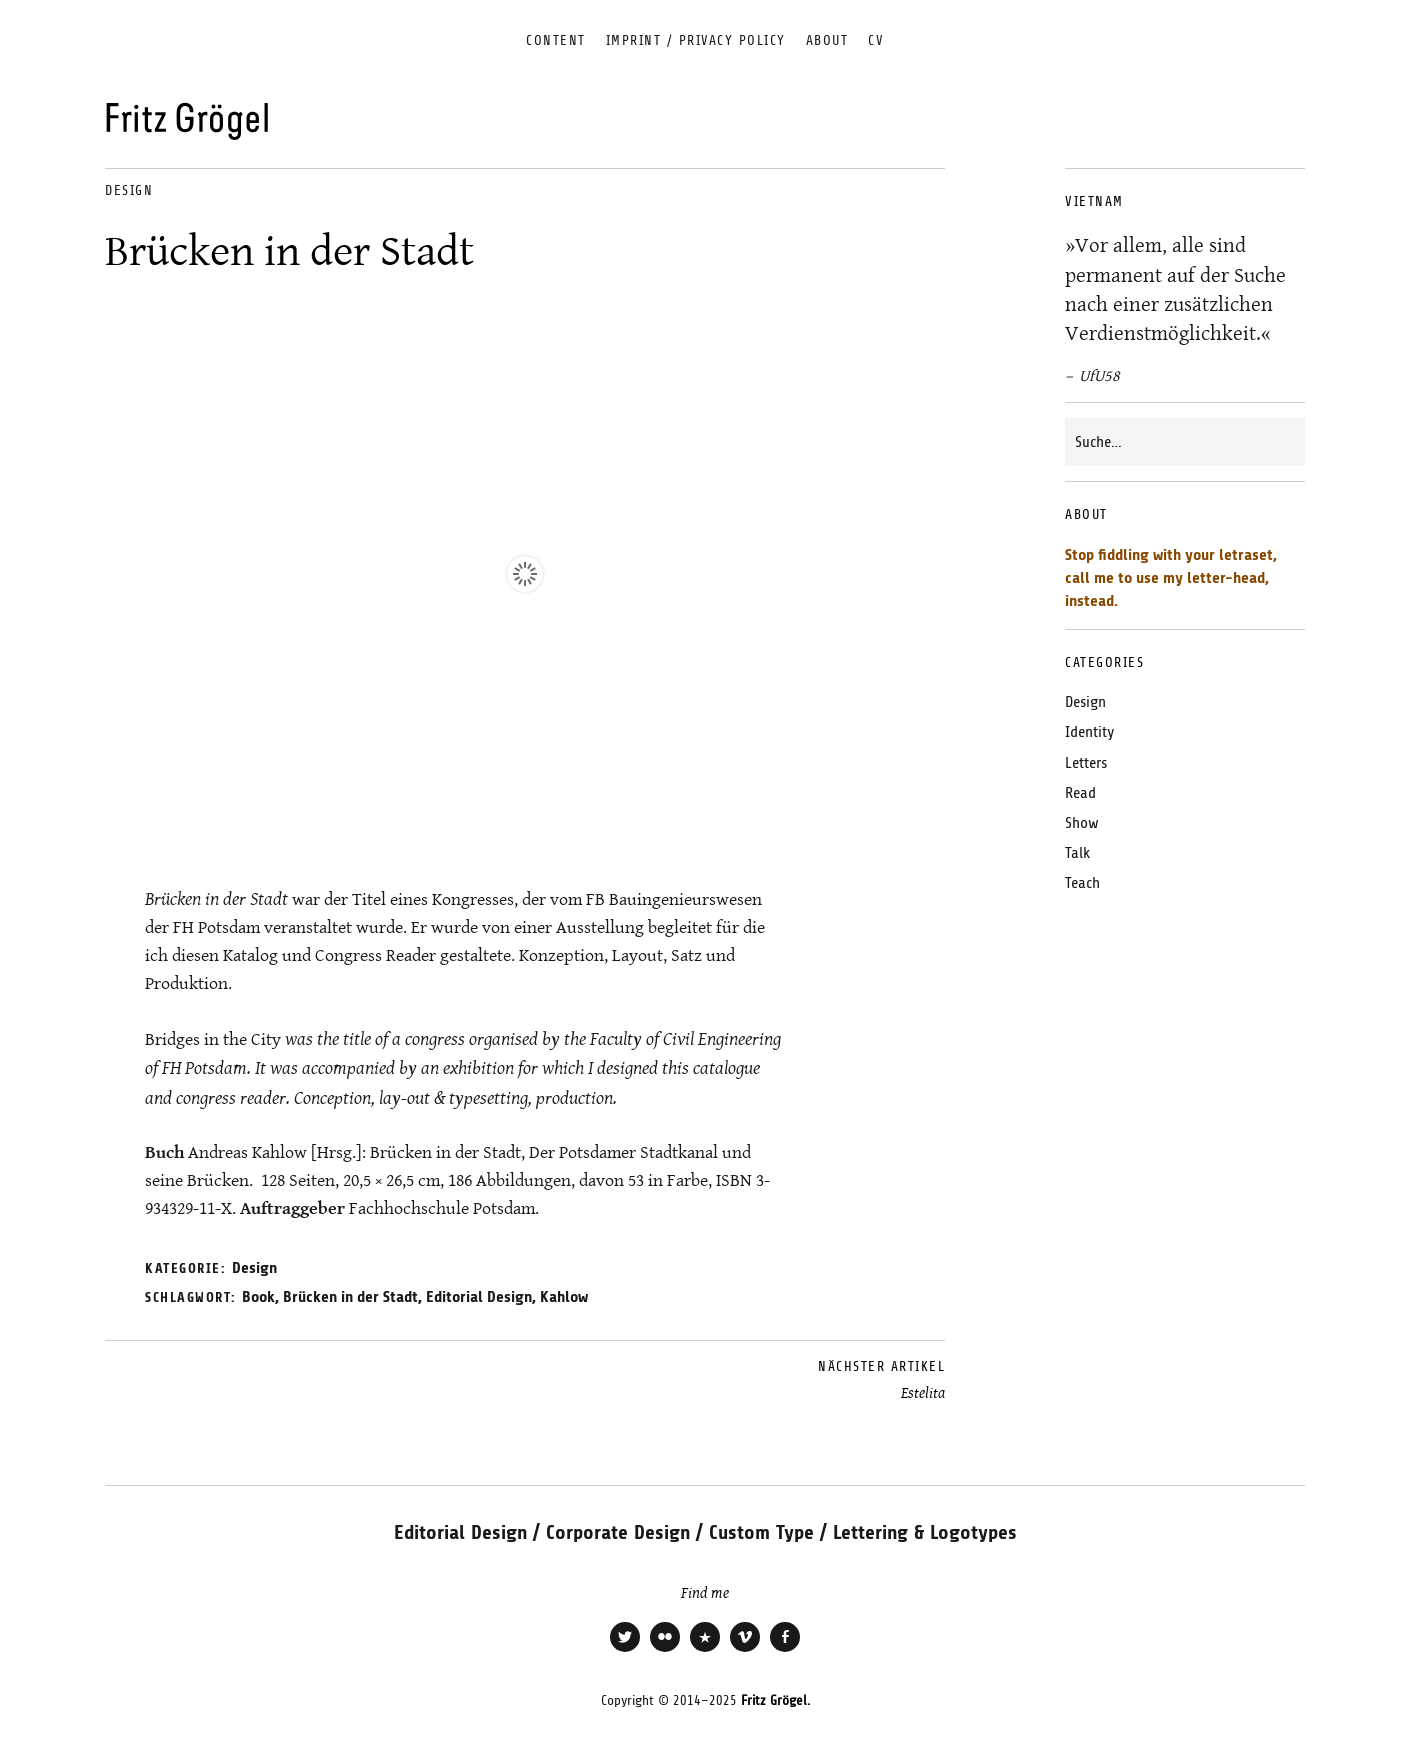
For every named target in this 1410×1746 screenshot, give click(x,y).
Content (556, 40)
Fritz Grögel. (775, 1700)
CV (876, 40)
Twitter (625, 1650)
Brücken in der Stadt (350, 1297)
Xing (705, 1650)
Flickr (665, 1650)
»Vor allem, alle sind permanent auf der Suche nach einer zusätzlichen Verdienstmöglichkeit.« (1175, 289)
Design (129, 190)
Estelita (881, 1380)
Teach (1082, 883)
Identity (1089, 732)
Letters (1086, 763)
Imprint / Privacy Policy (696, 40)
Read (1080, 793)
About (827, 40)
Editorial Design (479, 1297)
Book (258, 1297)
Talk (1077, 853)
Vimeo (745, 1650)
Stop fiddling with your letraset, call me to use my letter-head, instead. (1171, 578)
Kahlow (564, 1297)
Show (1082, 823)
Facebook (785, 1650)
